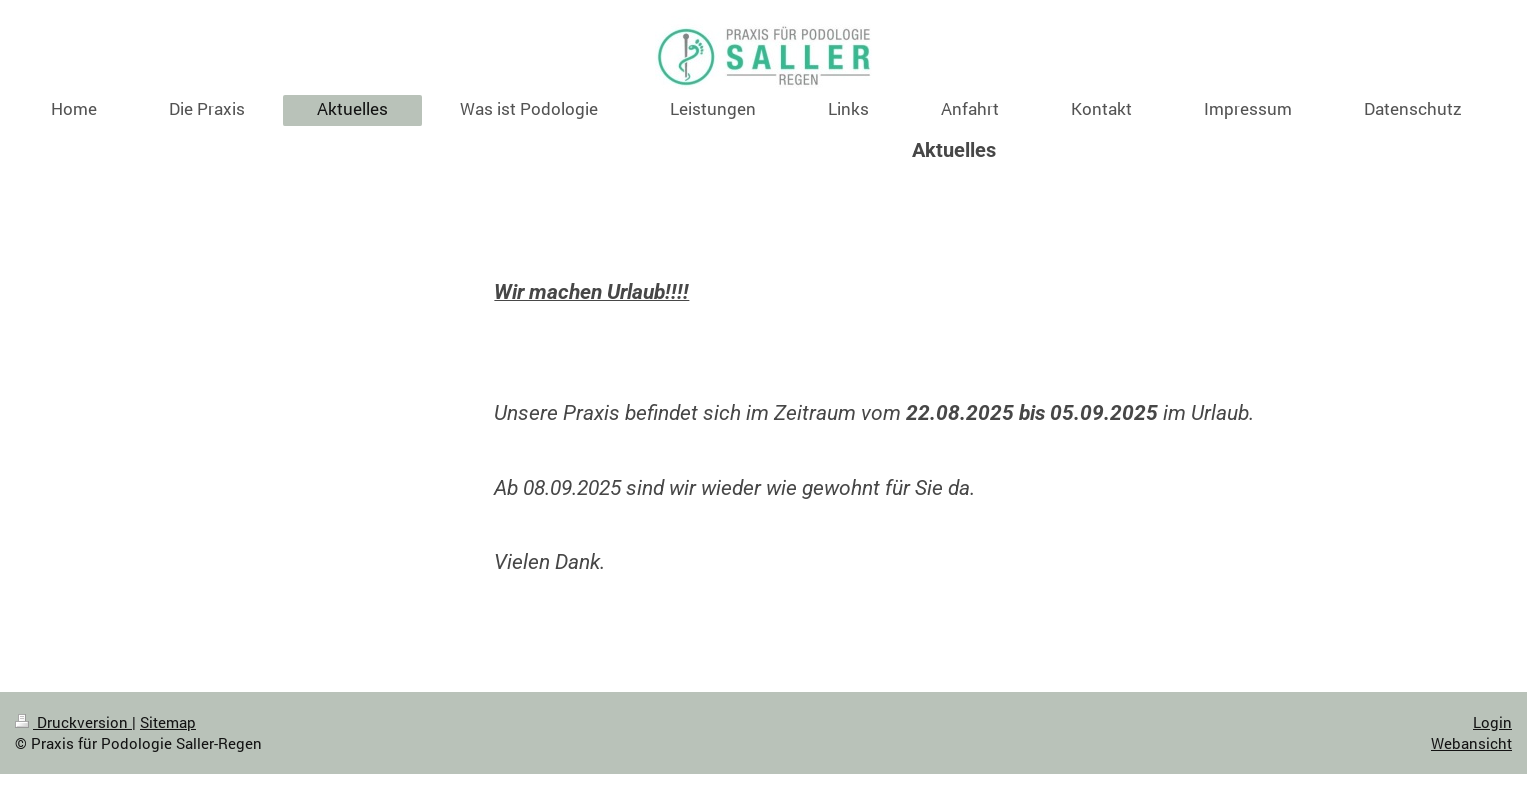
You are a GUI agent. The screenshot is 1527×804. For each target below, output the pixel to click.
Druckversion (73, 722)
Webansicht (1471, 743)
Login (1492, 722)
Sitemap (168, 722)
